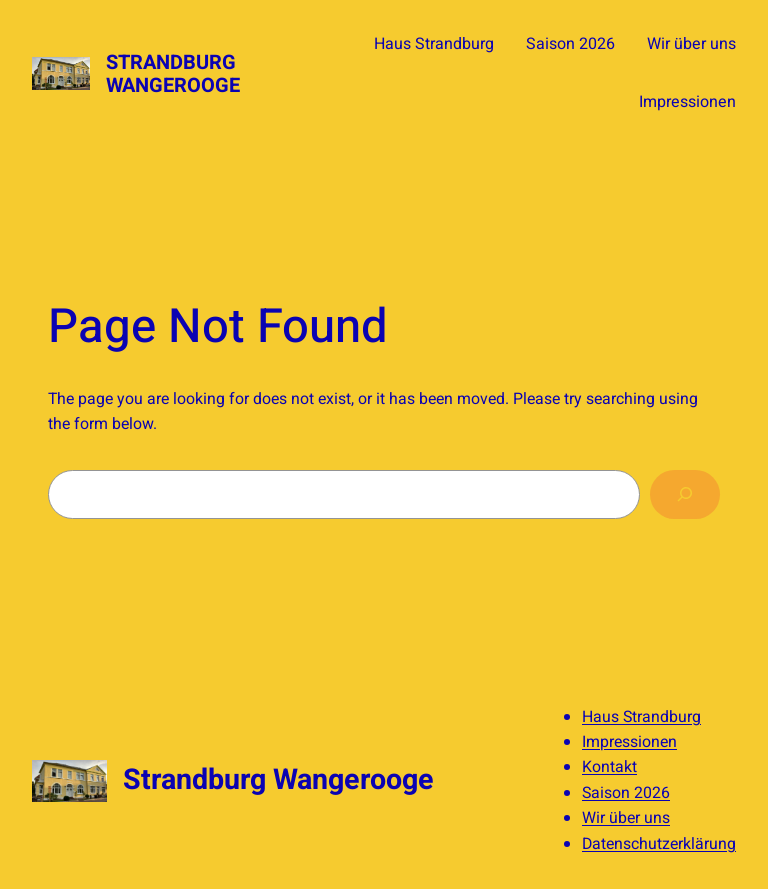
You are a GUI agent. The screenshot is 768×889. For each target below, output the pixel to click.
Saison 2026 (626, 793)
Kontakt (609, 767)
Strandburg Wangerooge (173, 74)
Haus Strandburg (641, 717)
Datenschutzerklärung (659, 844)
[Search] (685, 494)
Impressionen (629, 742)
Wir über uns (626, 818)
